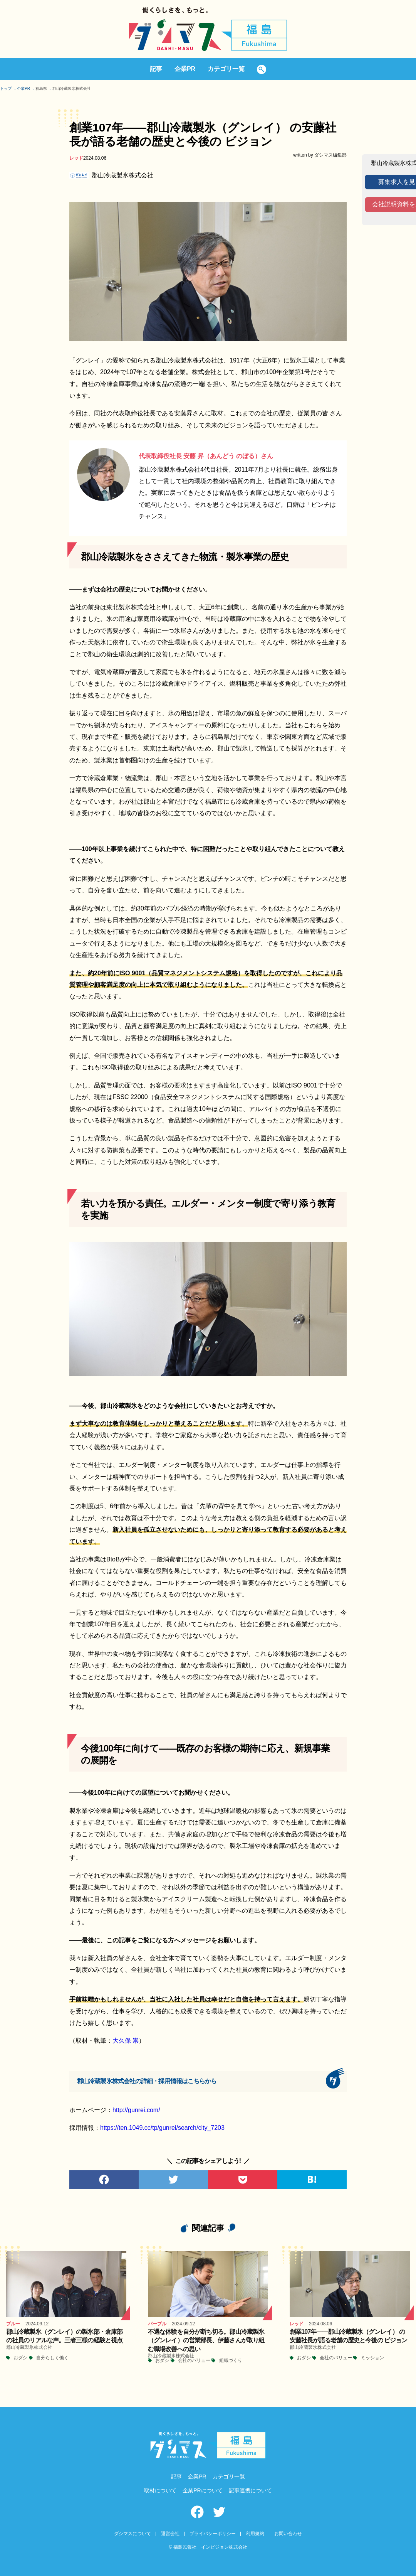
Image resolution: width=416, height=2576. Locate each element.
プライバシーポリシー (213, 2533)
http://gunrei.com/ (136, 2110)
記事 (156, 69)
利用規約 (255, 2533)
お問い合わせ (288, 2533)
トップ (6, 88)
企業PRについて (202, 2490)
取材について (160, 2490)
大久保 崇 (125, 2040)
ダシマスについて (132, 2533)
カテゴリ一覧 (226, 69)
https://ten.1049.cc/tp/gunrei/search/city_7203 (162, 2127)
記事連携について (250, 2490)
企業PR (184, 69)
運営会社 (170, 2533)
